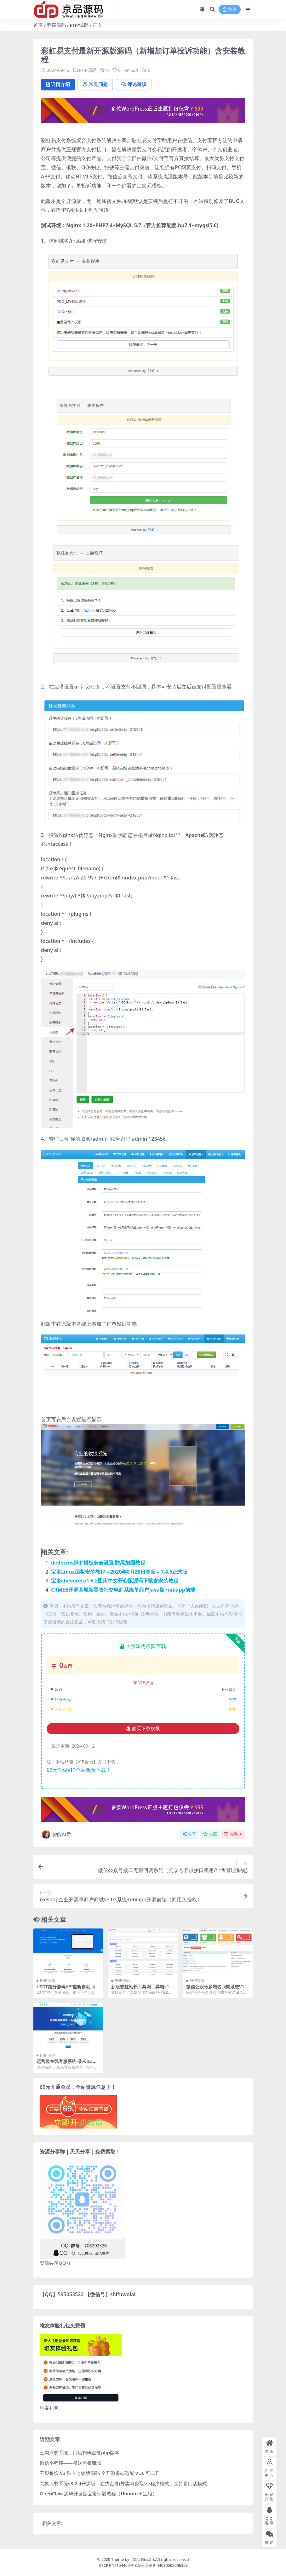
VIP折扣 (143, 1683)
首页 (38, 25)
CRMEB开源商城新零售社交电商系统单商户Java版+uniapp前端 (123, 1589)
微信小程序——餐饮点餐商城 (70, 2463)
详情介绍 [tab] (58, 84)
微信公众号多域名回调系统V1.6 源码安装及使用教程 (217, 1989)
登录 (230, 9)
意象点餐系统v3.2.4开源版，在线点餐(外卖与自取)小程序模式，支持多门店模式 (123, 2483)
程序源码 (56, 25)
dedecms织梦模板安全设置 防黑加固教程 (98, 1562)
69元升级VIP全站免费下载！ (79, 1769)
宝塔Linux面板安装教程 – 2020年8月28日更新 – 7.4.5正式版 (119, 1571)
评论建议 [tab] (135, 84)
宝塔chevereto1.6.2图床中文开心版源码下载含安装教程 (114, 1580)
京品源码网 (142, 2559)
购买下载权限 (143, 1728)
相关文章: (52, 2523)
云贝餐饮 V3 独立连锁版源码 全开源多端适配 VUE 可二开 (100, 2473)
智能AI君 (56, 1835)
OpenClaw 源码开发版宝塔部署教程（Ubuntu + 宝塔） (98, 2494)
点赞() (233, 1834)
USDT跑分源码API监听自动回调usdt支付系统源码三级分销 (68, 1989)
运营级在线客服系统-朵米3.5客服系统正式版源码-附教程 (67, 2064)
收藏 (210, 1834)
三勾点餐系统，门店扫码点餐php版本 (79, 2453)
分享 (189, 1834)
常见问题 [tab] (96, 84)
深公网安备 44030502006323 (162, 2565)
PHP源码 (79, 25)
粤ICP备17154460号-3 (117, 2565)
